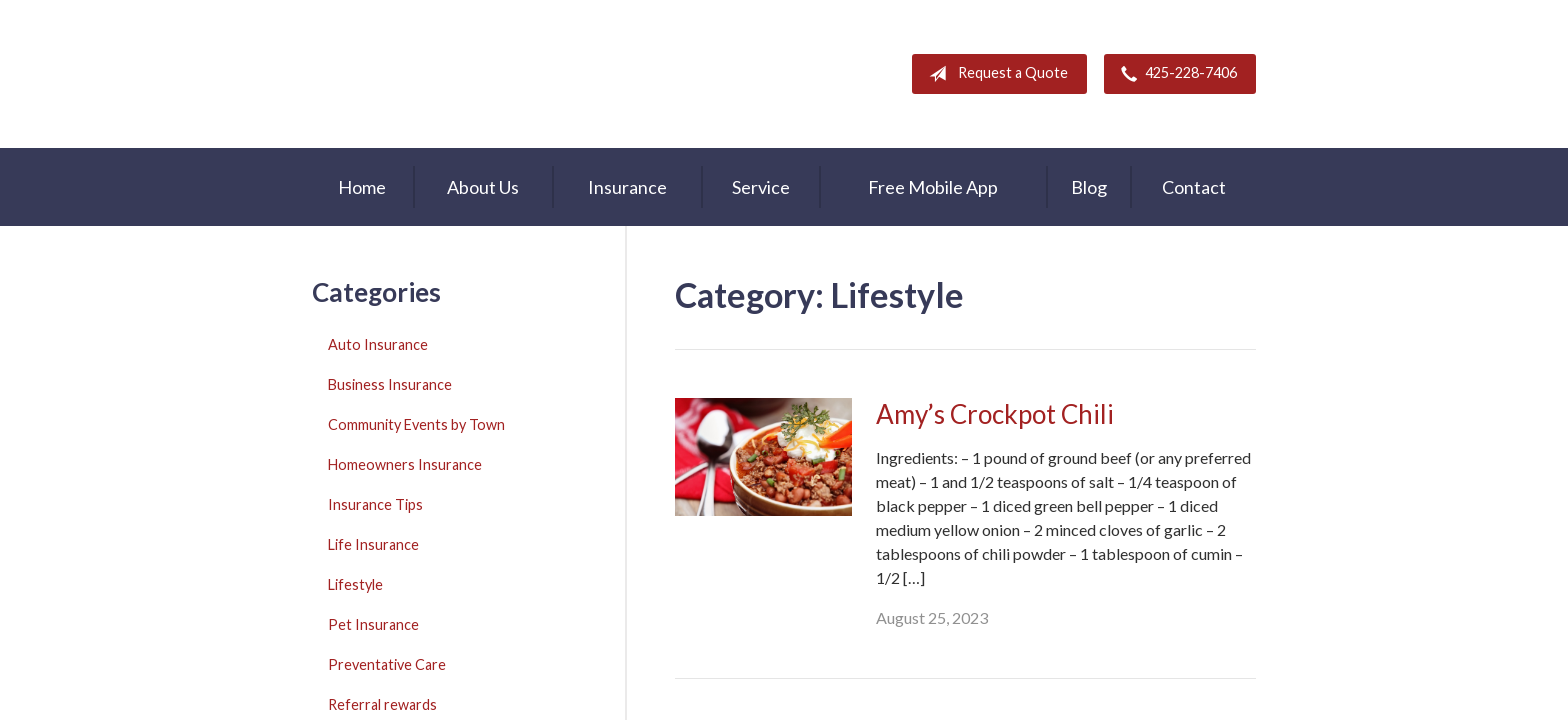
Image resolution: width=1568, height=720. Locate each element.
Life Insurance (373, 544)
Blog (1089, 187)
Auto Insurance (378, 344)
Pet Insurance (373, 624)
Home (362, 187)
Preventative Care (387, 664)
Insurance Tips (375, 504)
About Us (483, 187)
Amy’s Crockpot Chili (995, 414)
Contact (1194, 187)
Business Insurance (390, 384)
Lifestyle (355, 584)
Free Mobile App (933, 187)
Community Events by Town (416, 424)
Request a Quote (994, 74)
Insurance (627, 187)
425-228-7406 (1175, 74)
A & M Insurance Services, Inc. (437, 74)
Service (761, 187)
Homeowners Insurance (405, 464)
